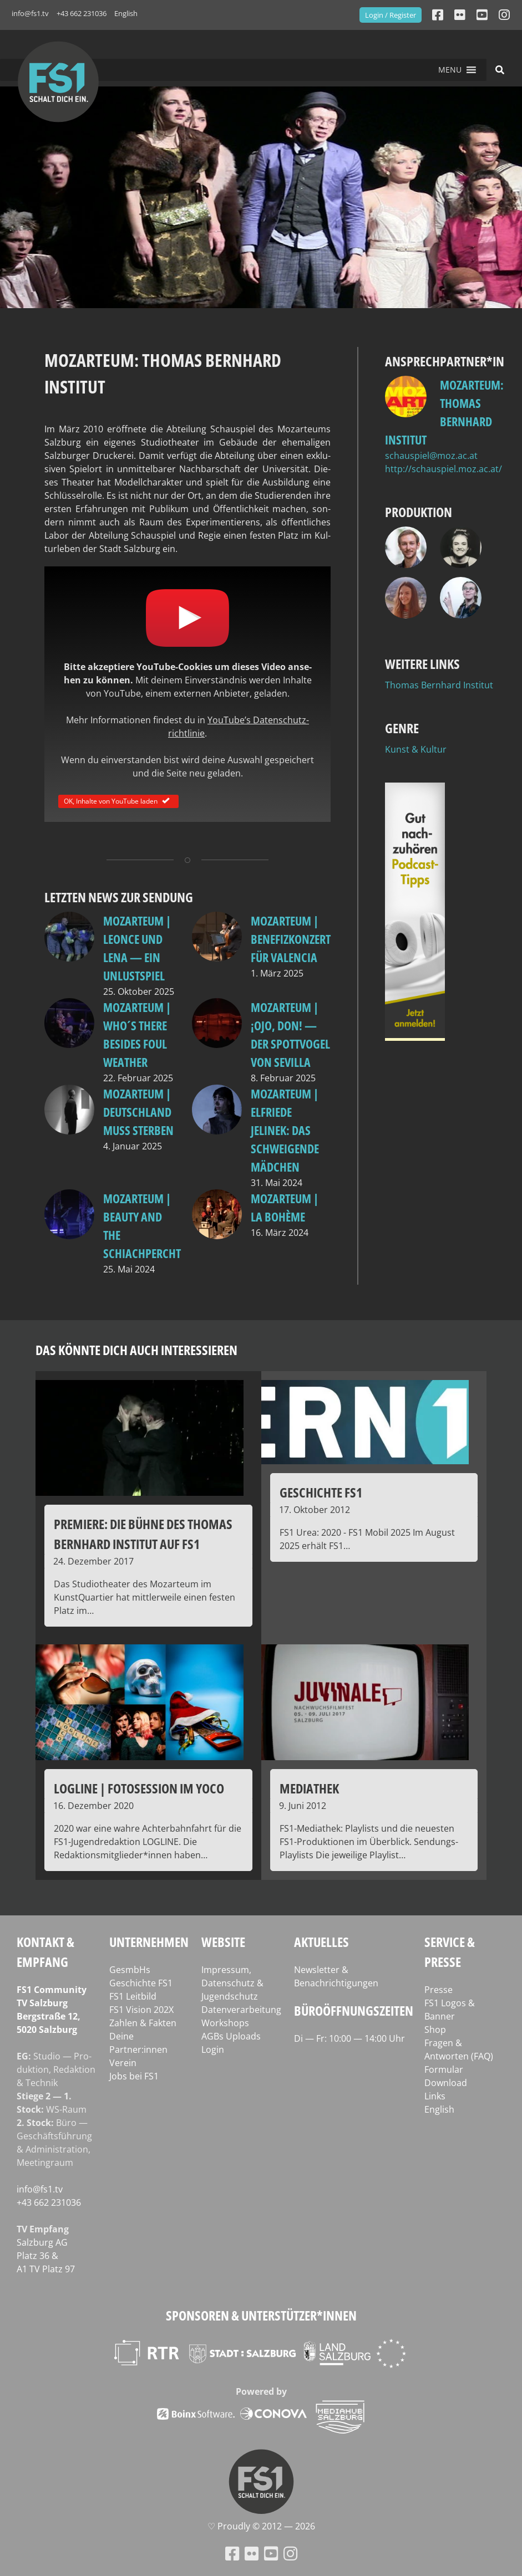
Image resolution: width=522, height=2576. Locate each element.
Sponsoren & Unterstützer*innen (261, 2315)
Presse (438, 1990)
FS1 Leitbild (132, 1996)
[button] (450, 70)
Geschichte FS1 (141, 1983)
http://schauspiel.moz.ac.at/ (443, 469)
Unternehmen (149, 1942)
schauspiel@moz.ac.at (431, 455)
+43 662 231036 (82, 13)
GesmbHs (129, 1970)
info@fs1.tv (30, 13)
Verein (122, 2063)
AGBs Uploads (231, 2036)
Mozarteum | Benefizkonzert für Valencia (291, 938)
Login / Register (390, 15)
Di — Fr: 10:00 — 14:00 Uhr (349, 2038)
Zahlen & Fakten (142, 2023)
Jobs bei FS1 (134, 2076)
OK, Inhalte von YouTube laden (118, 800)
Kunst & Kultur (416, 749)
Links (434, 2096)
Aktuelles (321, 1942)
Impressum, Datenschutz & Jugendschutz (232, 1983)
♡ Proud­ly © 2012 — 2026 (261, 2526)
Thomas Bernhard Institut (439, 685)
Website (223, 1942)
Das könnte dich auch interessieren (136, 1350)
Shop (435, 2029)
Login (212, 2049)
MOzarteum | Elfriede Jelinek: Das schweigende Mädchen (285, 1130)
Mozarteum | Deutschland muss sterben (138, 1111)
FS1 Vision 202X (141, 2009)
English (126, 13)
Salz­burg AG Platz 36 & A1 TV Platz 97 (46, 2255)
